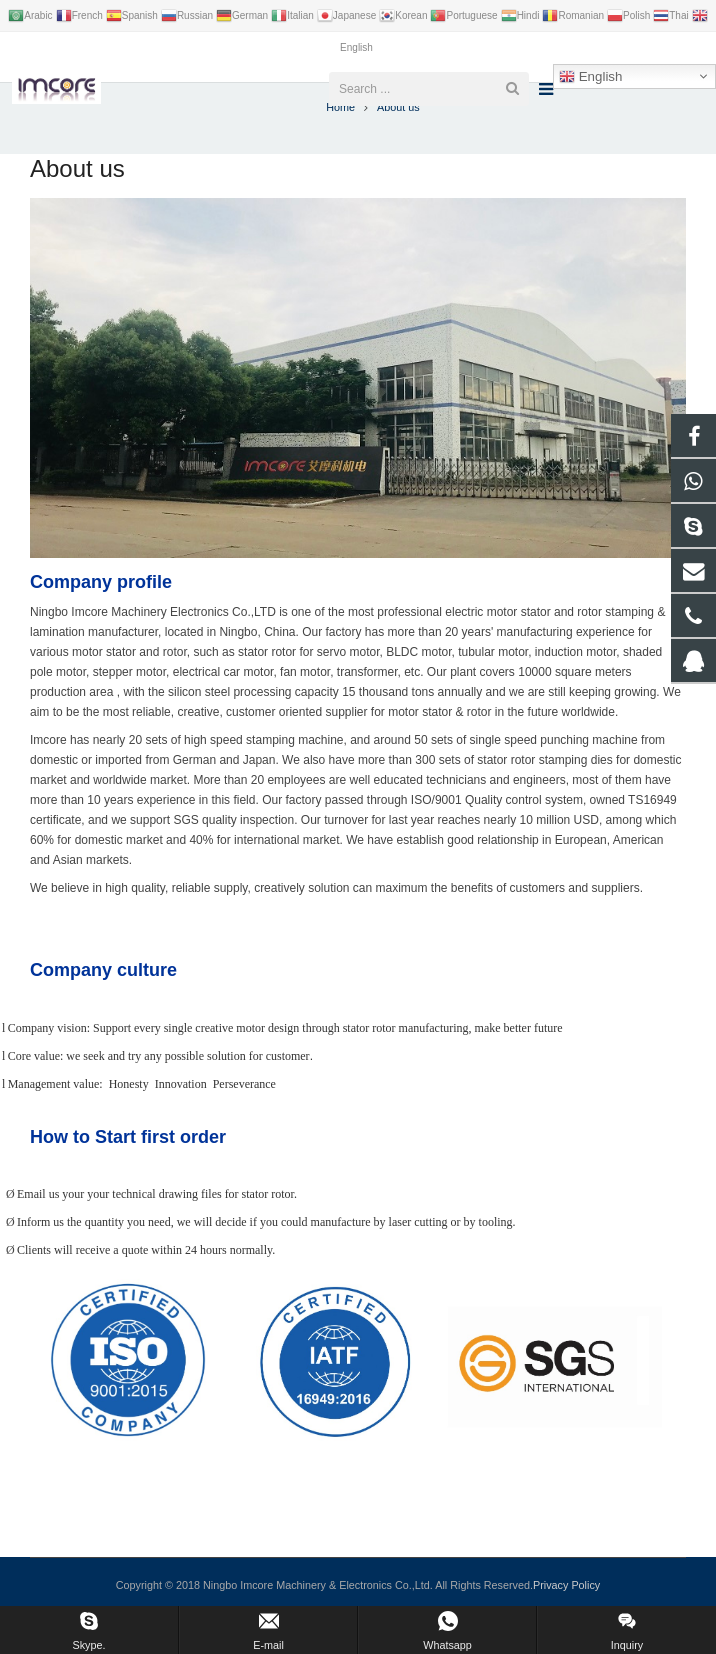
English (590, 77)
